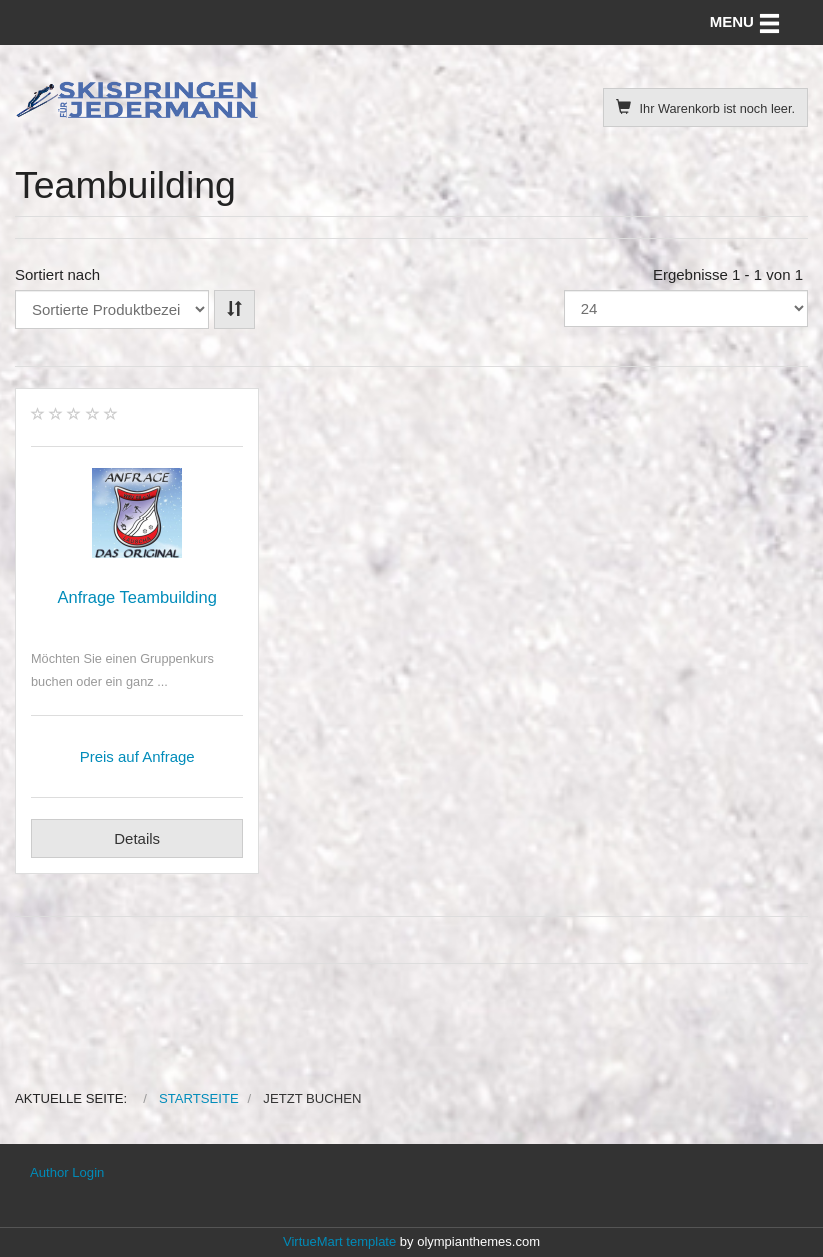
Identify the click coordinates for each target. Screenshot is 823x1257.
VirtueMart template (339, 1241)
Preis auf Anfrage (137, 756)
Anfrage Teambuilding (137, 597)
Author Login (67, 1172)
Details (137, 838)
